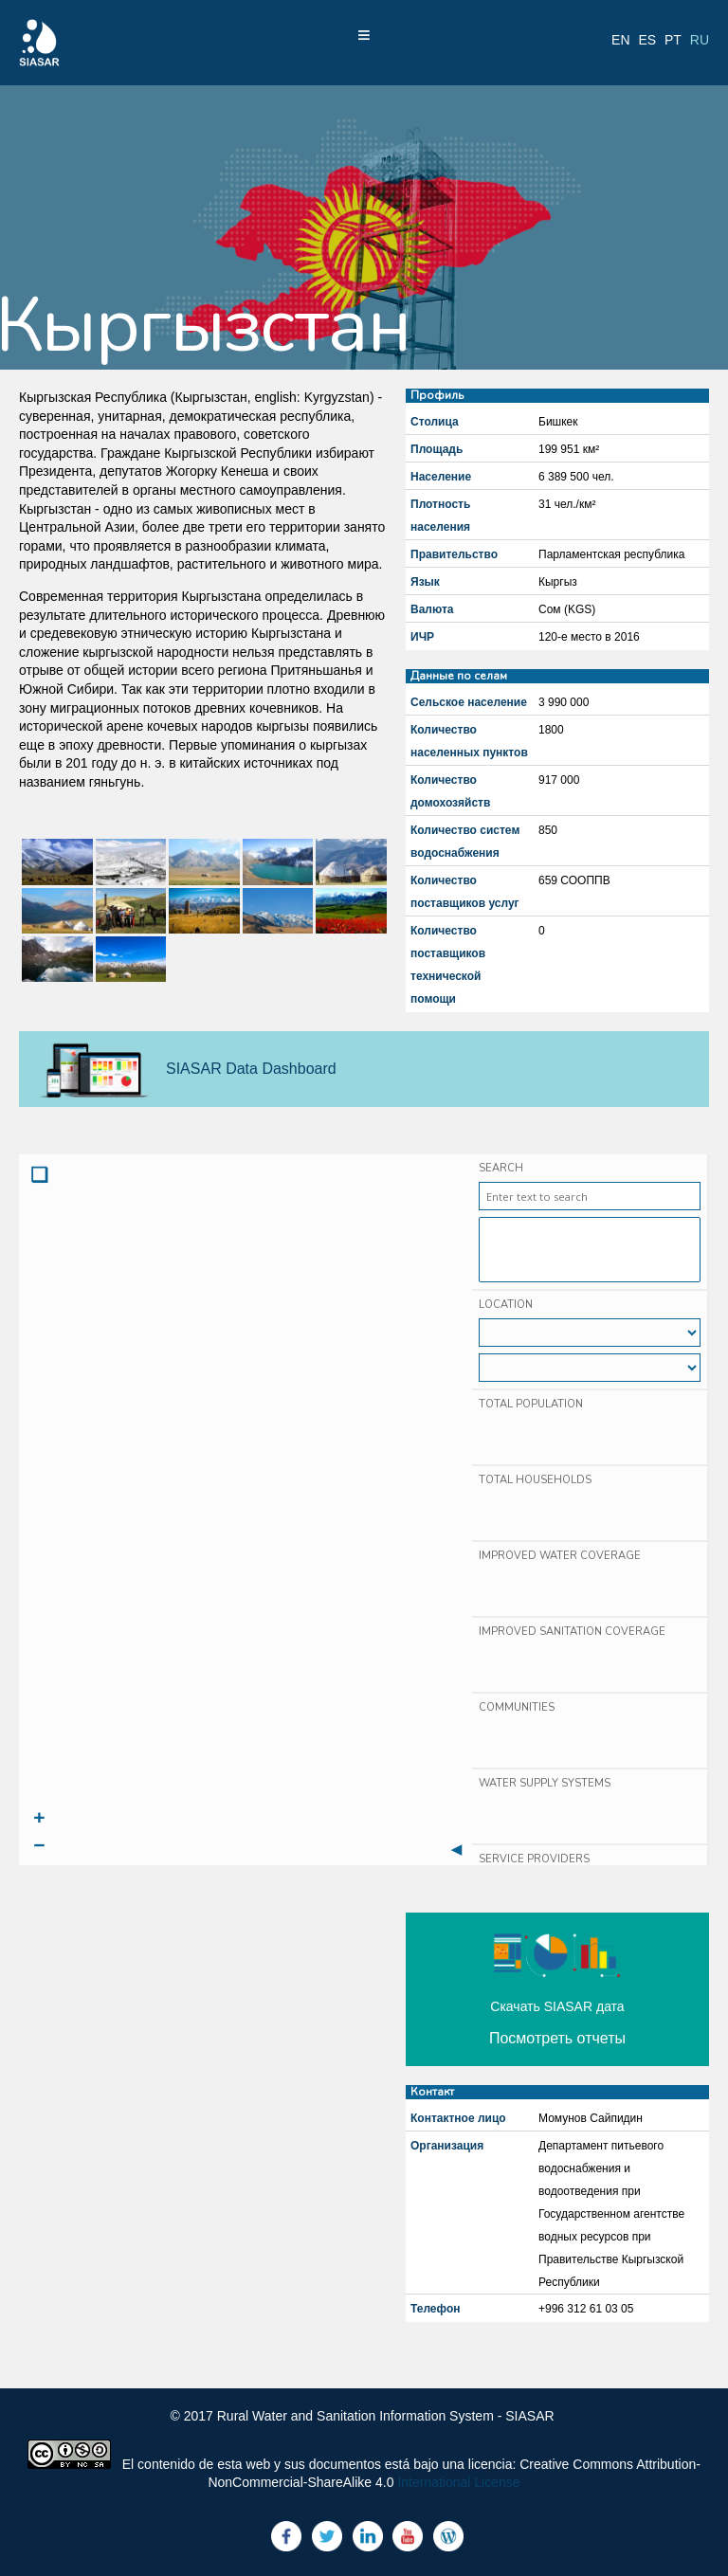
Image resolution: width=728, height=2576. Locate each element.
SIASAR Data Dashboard (251, 1069)
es (647, 39)
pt (673, 39)
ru (699, 39)
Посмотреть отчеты (557, 2038)
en (620, 39)
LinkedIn (368, 2536)
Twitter (327, 2536)
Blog (448, 2536)
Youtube (407, 2536)
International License (458, 2482)
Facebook (286, 2536)
